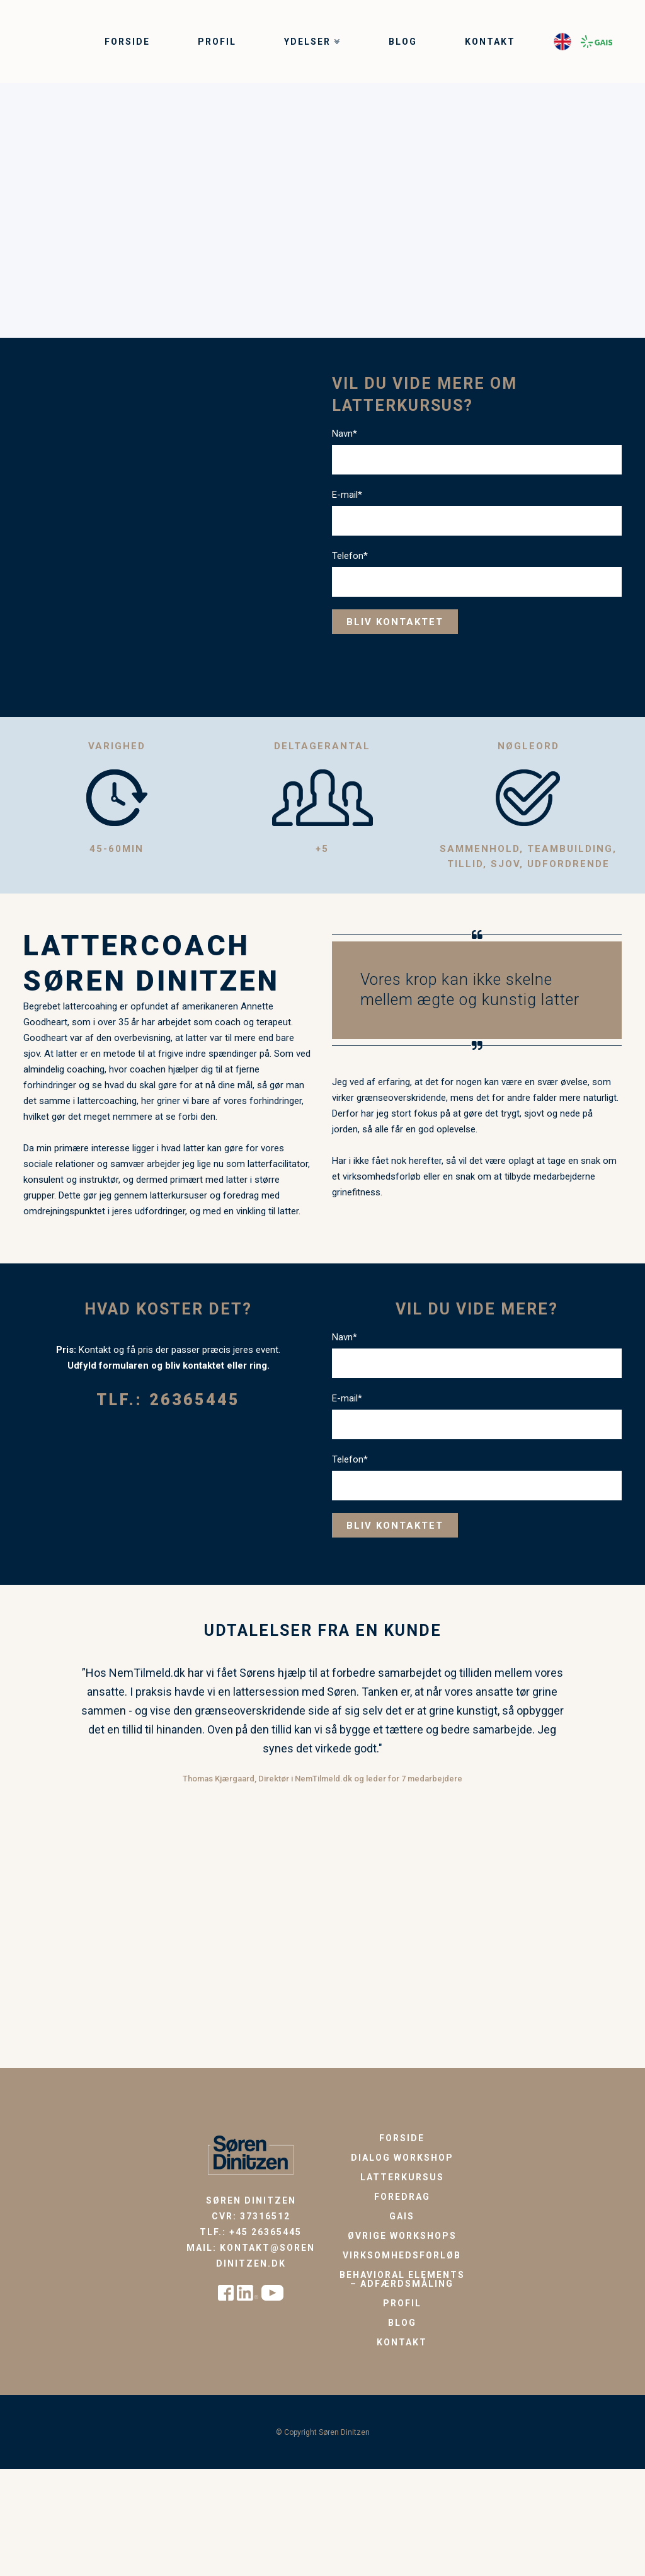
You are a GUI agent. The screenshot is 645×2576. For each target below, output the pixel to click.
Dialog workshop (402, 2157)
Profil (402, 2303)
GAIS (401, 2216)
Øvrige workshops (402, 2235)
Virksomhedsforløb (402, 2255)
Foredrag (402, 2196)
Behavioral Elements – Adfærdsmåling (402, 2279)
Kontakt (402, 2342)
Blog (402, 2322)
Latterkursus (402, 2177)
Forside (402, 2138)
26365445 (194, 1400)
